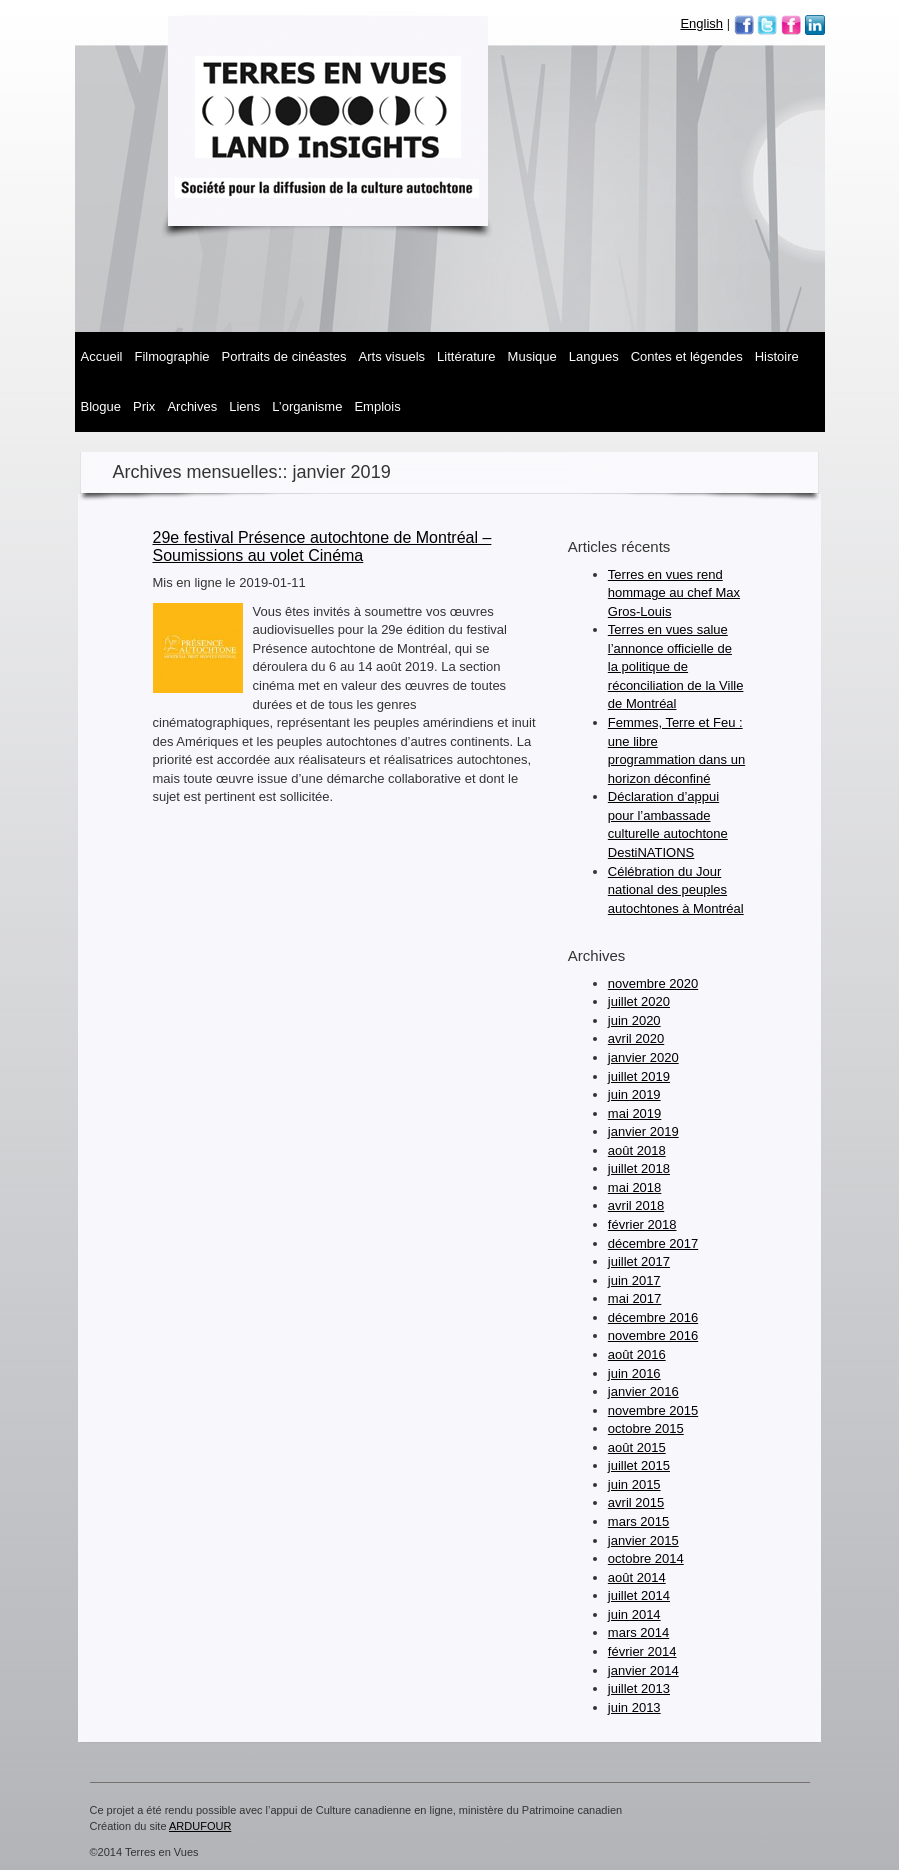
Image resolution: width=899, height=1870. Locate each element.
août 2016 (637, 1354)
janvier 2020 (643, 1057)
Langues (594, 356)
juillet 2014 (639, 1595)
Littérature (466, 356)
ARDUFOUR (200, 1826)
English (701, 23)
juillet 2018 (639, 1168)
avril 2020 (636, 1038)
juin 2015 (634, 1484)
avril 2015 (636, 1502)
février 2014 (642, 1651)
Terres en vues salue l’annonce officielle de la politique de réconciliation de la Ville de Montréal (676, 666)
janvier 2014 (643, 1670)
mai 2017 (634, 1298)
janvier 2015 (643, 1540)
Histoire (777, 356)
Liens (244, 406)
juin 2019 (634, 1094)
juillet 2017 (639, 1261)
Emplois (377, 406)
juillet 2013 (639, 1688)
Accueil (102, 356)
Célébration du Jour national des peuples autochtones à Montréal (676, 890)
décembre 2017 (653, 1243)
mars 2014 (638, 1632)
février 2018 (642, 1224)
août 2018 (637, 1150)
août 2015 (637, 1447)
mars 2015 (638, 1521)
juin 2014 (634, 1614)
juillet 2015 (639, 1465)
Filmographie (171, 356)
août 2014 (637, 1577)
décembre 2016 (653, 1317)
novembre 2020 (653, 983)
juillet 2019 (639, 1076)
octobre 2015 (646, 1428)
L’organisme (307, 406)
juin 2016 (634, 1373)
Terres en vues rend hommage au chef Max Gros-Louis (674, 593)
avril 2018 (636, 1205)
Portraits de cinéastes (284, 356)
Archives (192, 406)
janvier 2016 (643, 1391)
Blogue (101, 406)
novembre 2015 (653, 1410)
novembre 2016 (653, 1335)
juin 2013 (634, 1707)
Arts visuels (392, 356)
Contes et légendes (687, 356)
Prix (144, 406)
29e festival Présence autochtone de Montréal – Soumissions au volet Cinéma (322, 546)
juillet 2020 (639, 1001)
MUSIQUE (532, 356)
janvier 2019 (643, 1131)
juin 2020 (634, 1020)
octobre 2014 (646, 1558)
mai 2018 (634, 1187)
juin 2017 (634, 1280)
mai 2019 (634, 1113)
